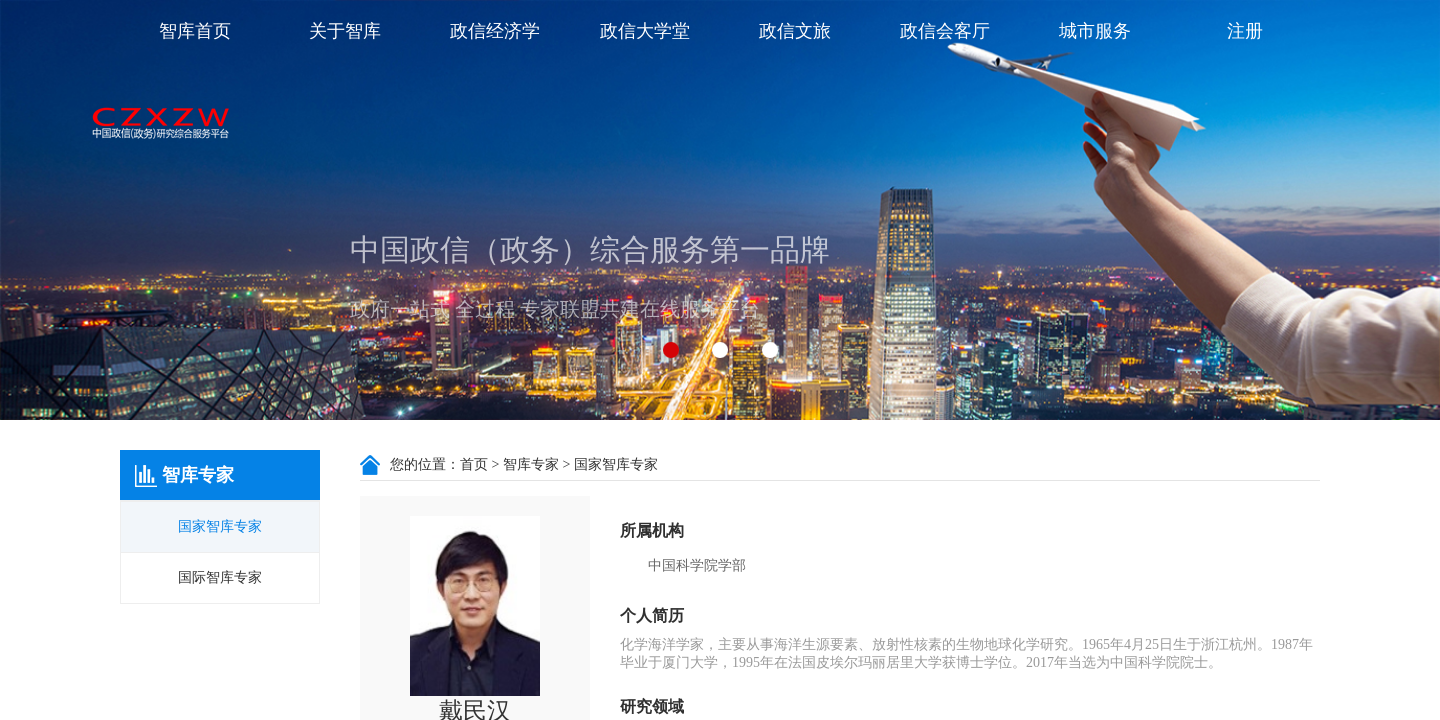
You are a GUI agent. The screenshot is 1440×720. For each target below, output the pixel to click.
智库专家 (531, 464)
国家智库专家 (220, 526)
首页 (474, 464)
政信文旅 (795, 31)
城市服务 (1095, 31)
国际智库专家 (220, 577)
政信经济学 (495, 31)
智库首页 (195, 31)
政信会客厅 (945, 31)
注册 (1245, 31)
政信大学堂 (645, 31)
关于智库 (345, 31)
